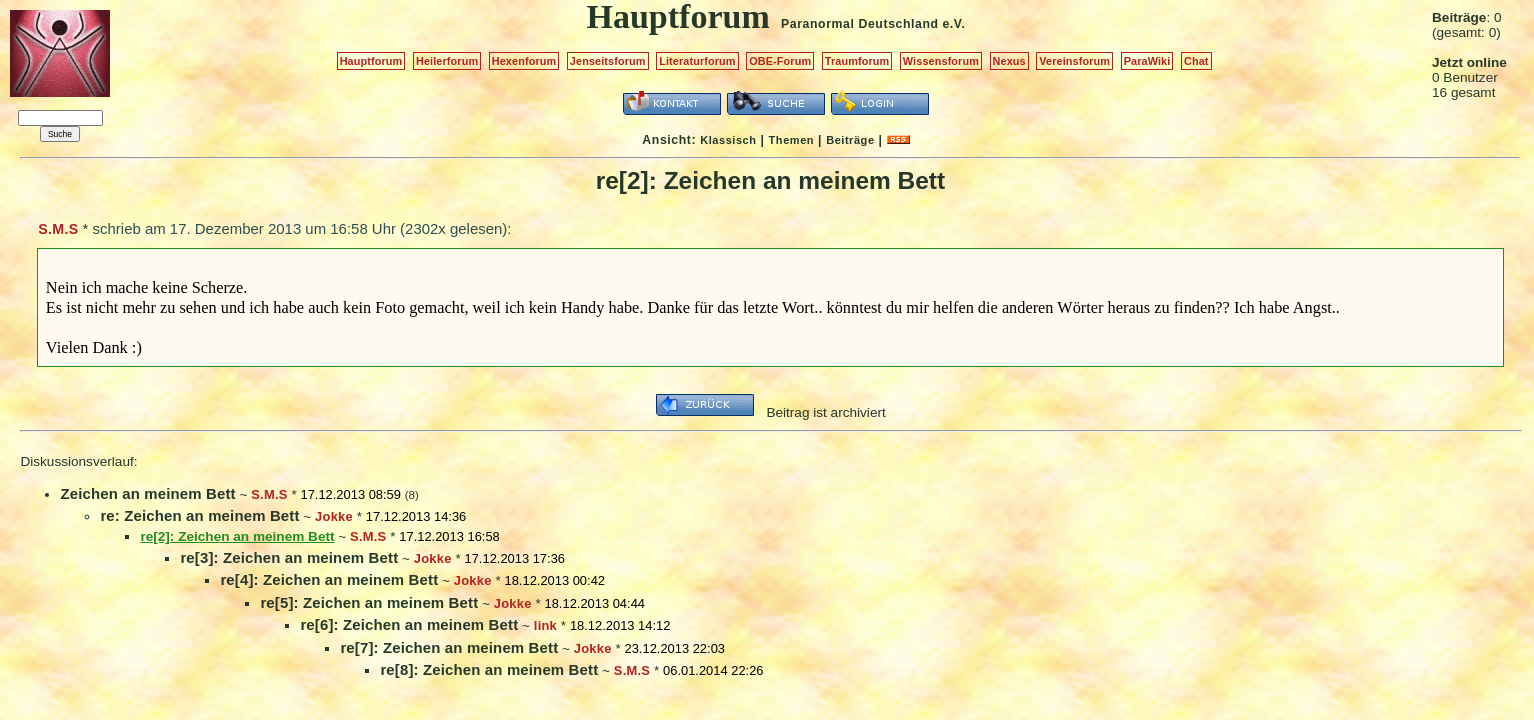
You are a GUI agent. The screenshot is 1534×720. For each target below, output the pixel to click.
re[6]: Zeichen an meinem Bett (409, 624)
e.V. (953, 24)
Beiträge (850, 140)
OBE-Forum (780, 61)
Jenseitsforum (608, 61)
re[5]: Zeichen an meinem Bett (369, 602)
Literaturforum (697, 61)
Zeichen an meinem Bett (147, 493)
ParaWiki (1147, 61)
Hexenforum (524, 61)
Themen (791, 140)
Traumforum (857, 61)
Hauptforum (371, 61)
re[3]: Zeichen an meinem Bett (289, 557)
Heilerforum (447, 61)
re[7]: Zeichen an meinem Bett (449, 647)
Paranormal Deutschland (860, 24)
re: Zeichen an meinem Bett (199, 515)
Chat (1196, 61)
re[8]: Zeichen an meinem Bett (489, 669)
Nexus (1009, 61)
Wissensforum (941, 61)
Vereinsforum (1074, 61)
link (545, 625)
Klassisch (728, 140)
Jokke (334, 516)
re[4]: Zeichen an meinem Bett (329, 579)
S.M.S (58, 229)
